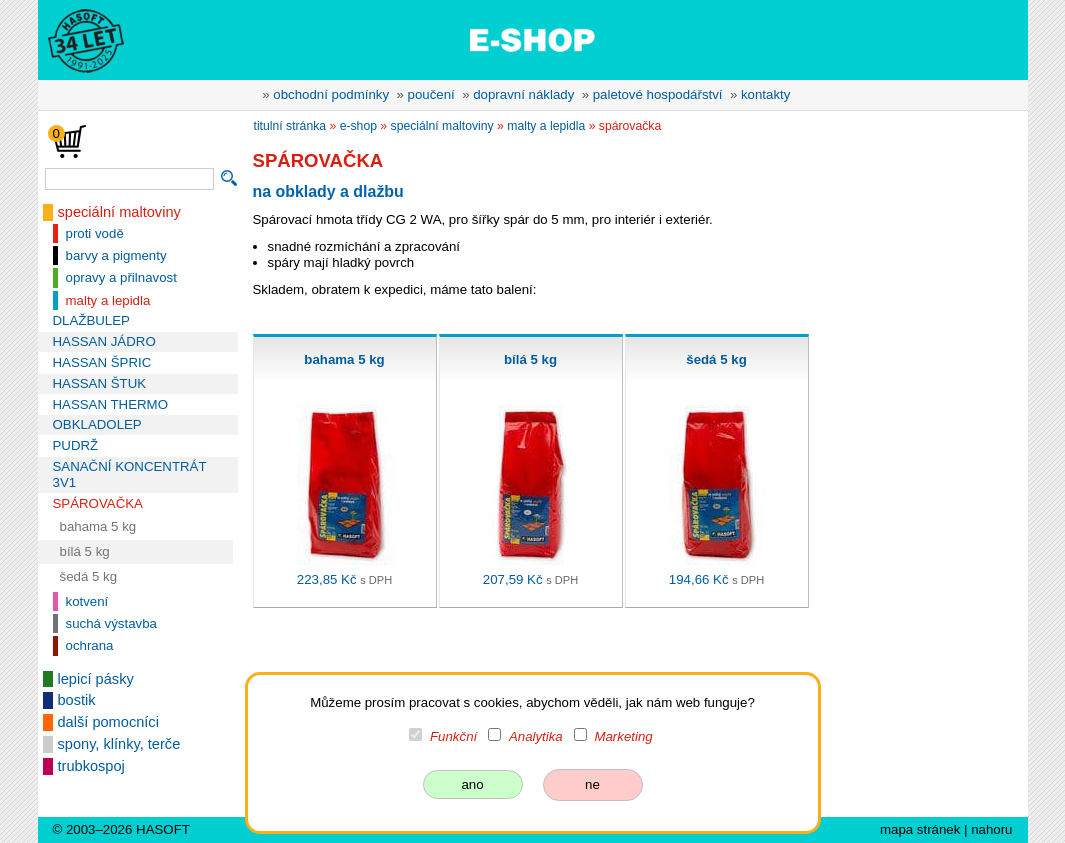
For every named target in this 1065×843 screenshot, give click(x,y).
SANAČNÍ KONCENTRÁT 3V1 (130, 474)
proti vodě (95, 233)
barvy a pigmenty (116, 255)
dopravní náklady (523, 94)
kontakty (765, 94)
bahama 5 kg (98, 526)
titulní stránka (290, 126)
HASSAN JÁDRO (104, 341)
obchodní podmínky (331, 94)
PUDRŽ (76, 445)
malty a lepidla (108, 300)
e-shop (358, 126)
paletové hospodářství (658, 94)
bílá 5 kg (85, 551)
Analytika (536, 736)
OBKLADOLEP (97, 424)
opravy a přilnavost (121, 277)
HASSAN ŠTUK (100, 383)
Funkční (453, 736)
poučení (431, 94)
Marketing (623, 736)
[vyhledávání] (129, 179)
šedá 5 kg (89, 576)
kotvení (87, 601)
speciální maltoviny (119, 212)
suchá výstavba (111, 623)
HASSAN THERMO (110, 404)
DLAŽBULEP (91, 320)
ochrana (90, 645)
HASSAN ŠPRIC (102, 362)
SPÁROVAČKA (98, 503)
